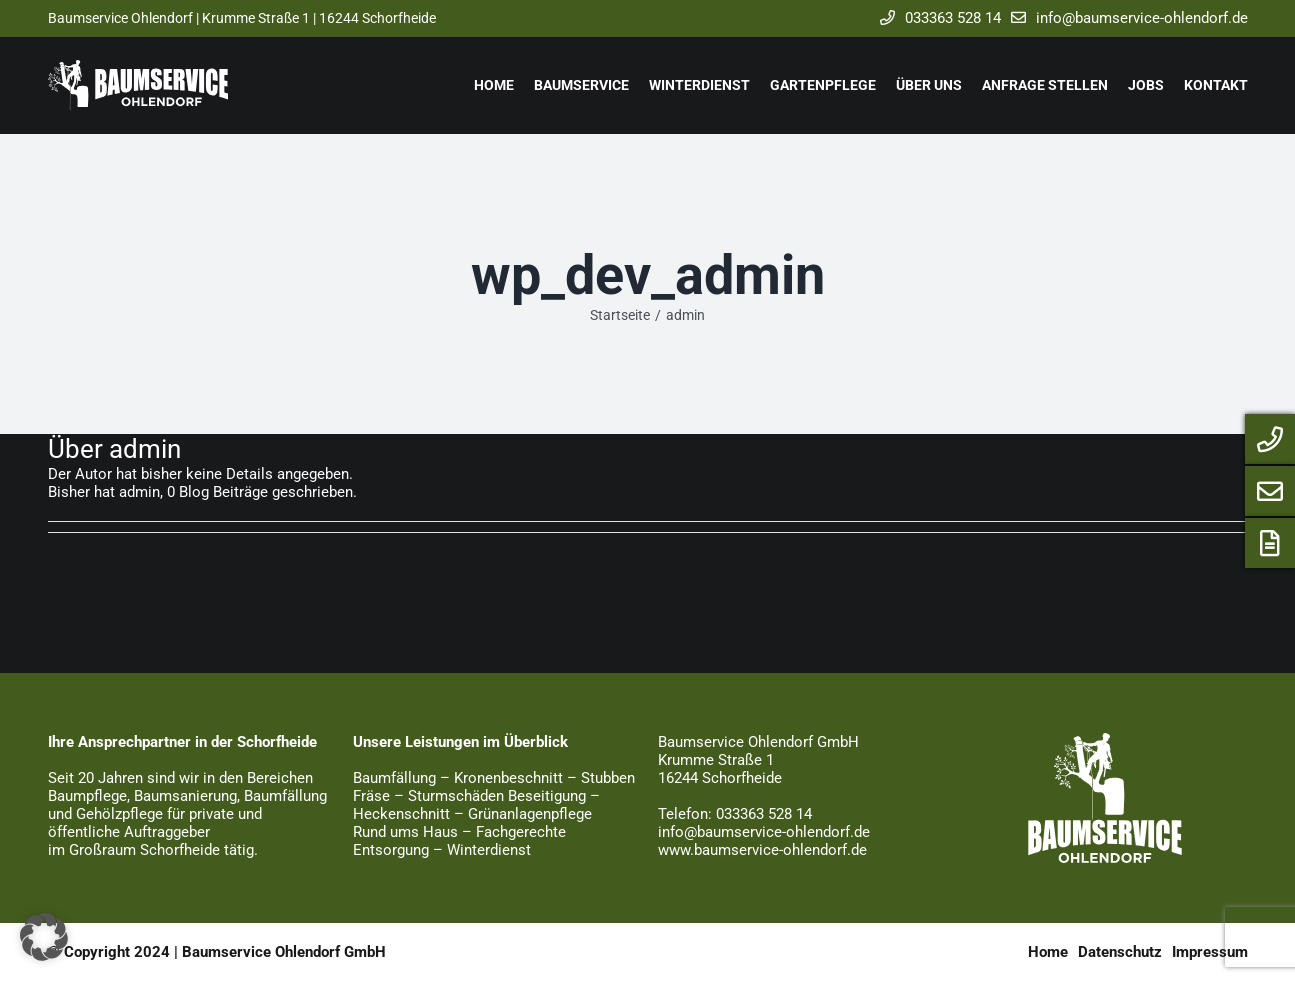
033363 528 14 (935, 18)
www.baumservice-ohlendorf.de (762, 850)
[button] (44, 937)
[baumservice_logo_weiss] (1105, 740)
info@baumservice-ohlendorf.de (1124, 18)
